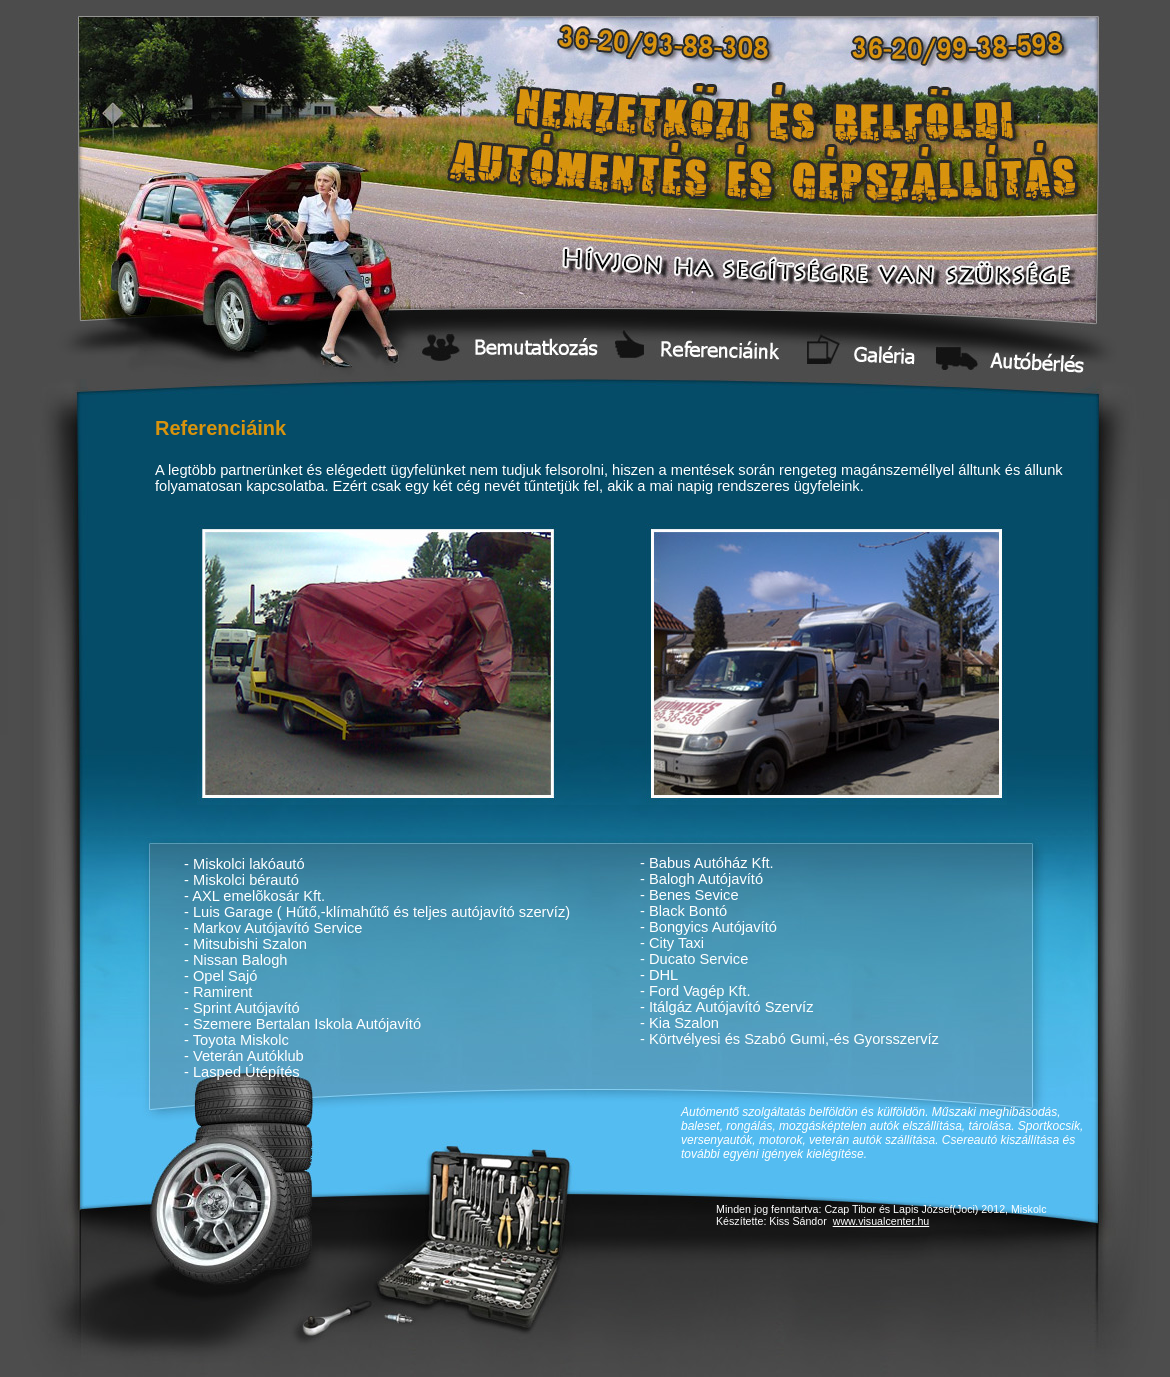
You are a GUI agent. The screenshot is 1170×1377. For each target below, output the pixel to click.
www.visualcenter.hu (881, 1221)
